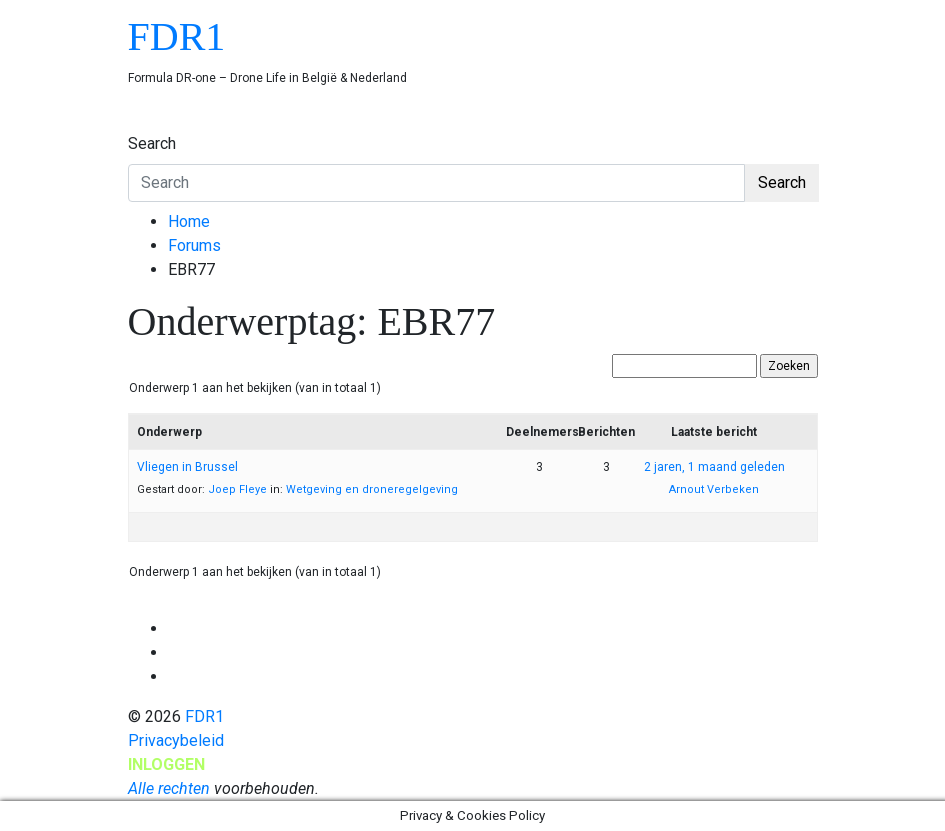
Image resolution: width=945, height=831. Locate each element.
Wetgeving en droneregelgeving (372, 489)
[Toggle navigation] (141, 125)
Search (152, 143)
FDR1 (177, 36)
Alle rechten (169, 788)
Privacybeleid (176, 740)
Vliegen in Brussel (187, 467)
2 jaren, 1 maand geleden (714, 467)
